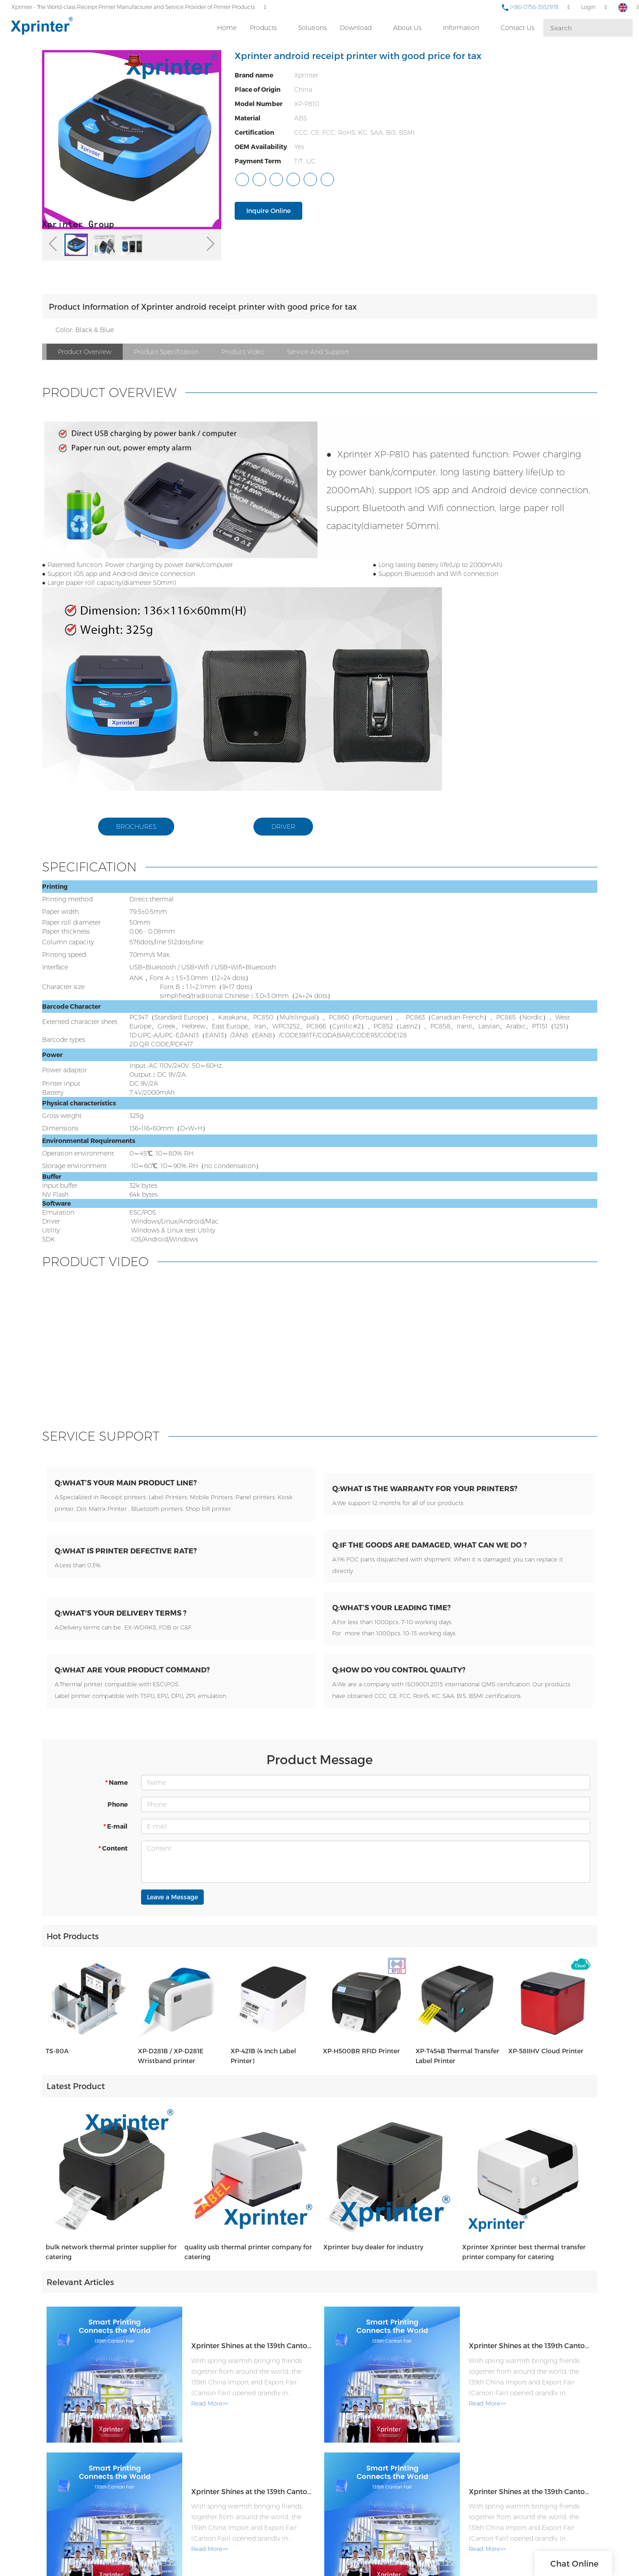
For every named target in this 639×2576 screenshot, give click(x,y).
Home (226, 27)
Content (113, 1859)
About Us (407, 27)
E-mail (115, 1837)
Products (262, 27)
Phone (117, 1815)
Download (355, 27)
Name (116, 1793)
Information (460, 27)
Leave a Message (172, 1907)
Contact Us (517, 27)
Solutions (312, 27)
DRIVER (283, 827)
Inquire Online (268, 210)
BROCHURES (136, 827)
